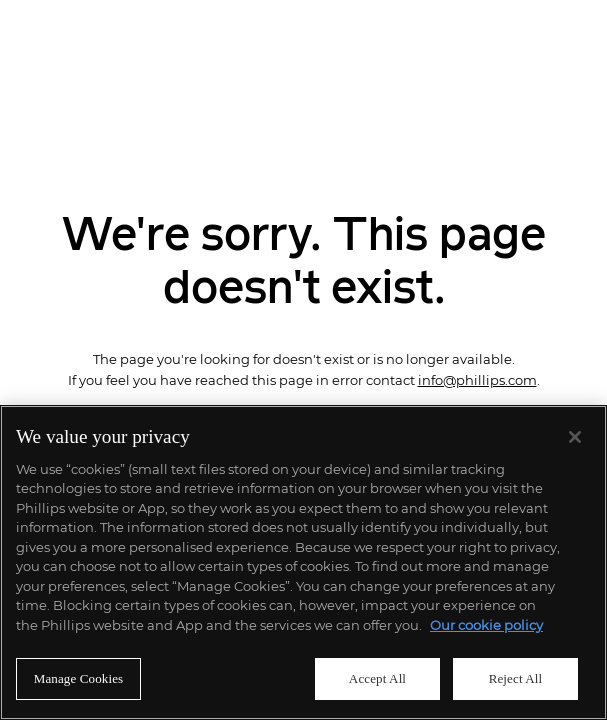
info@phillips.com (477, 380)
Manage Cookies (79, 678)
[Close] (575, 437)
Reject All (516, 678)
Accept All (377, 678)
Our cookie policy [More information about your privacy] (486, 625)
